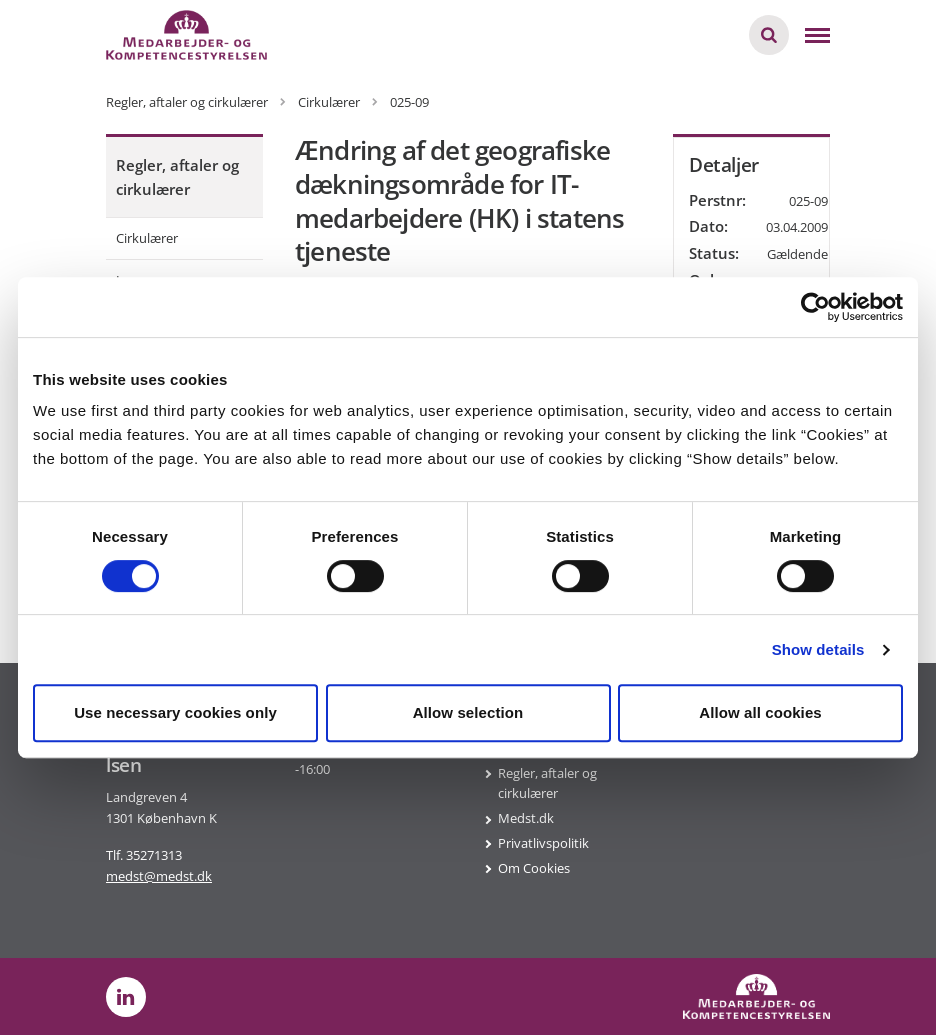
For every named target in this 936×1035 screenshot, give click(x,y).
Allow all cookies (760, 712)
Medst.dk (526, 818)
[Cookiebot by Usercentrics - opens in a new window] (815, 307)
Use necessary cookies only (175, 712)
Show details (818, 649)
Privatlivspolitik (543, 843)
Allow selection (468, 712)
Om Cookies (534, 868)
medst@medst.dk (159, 876)
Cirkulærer (147, 238)
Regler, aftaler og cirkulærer (177, 177)
